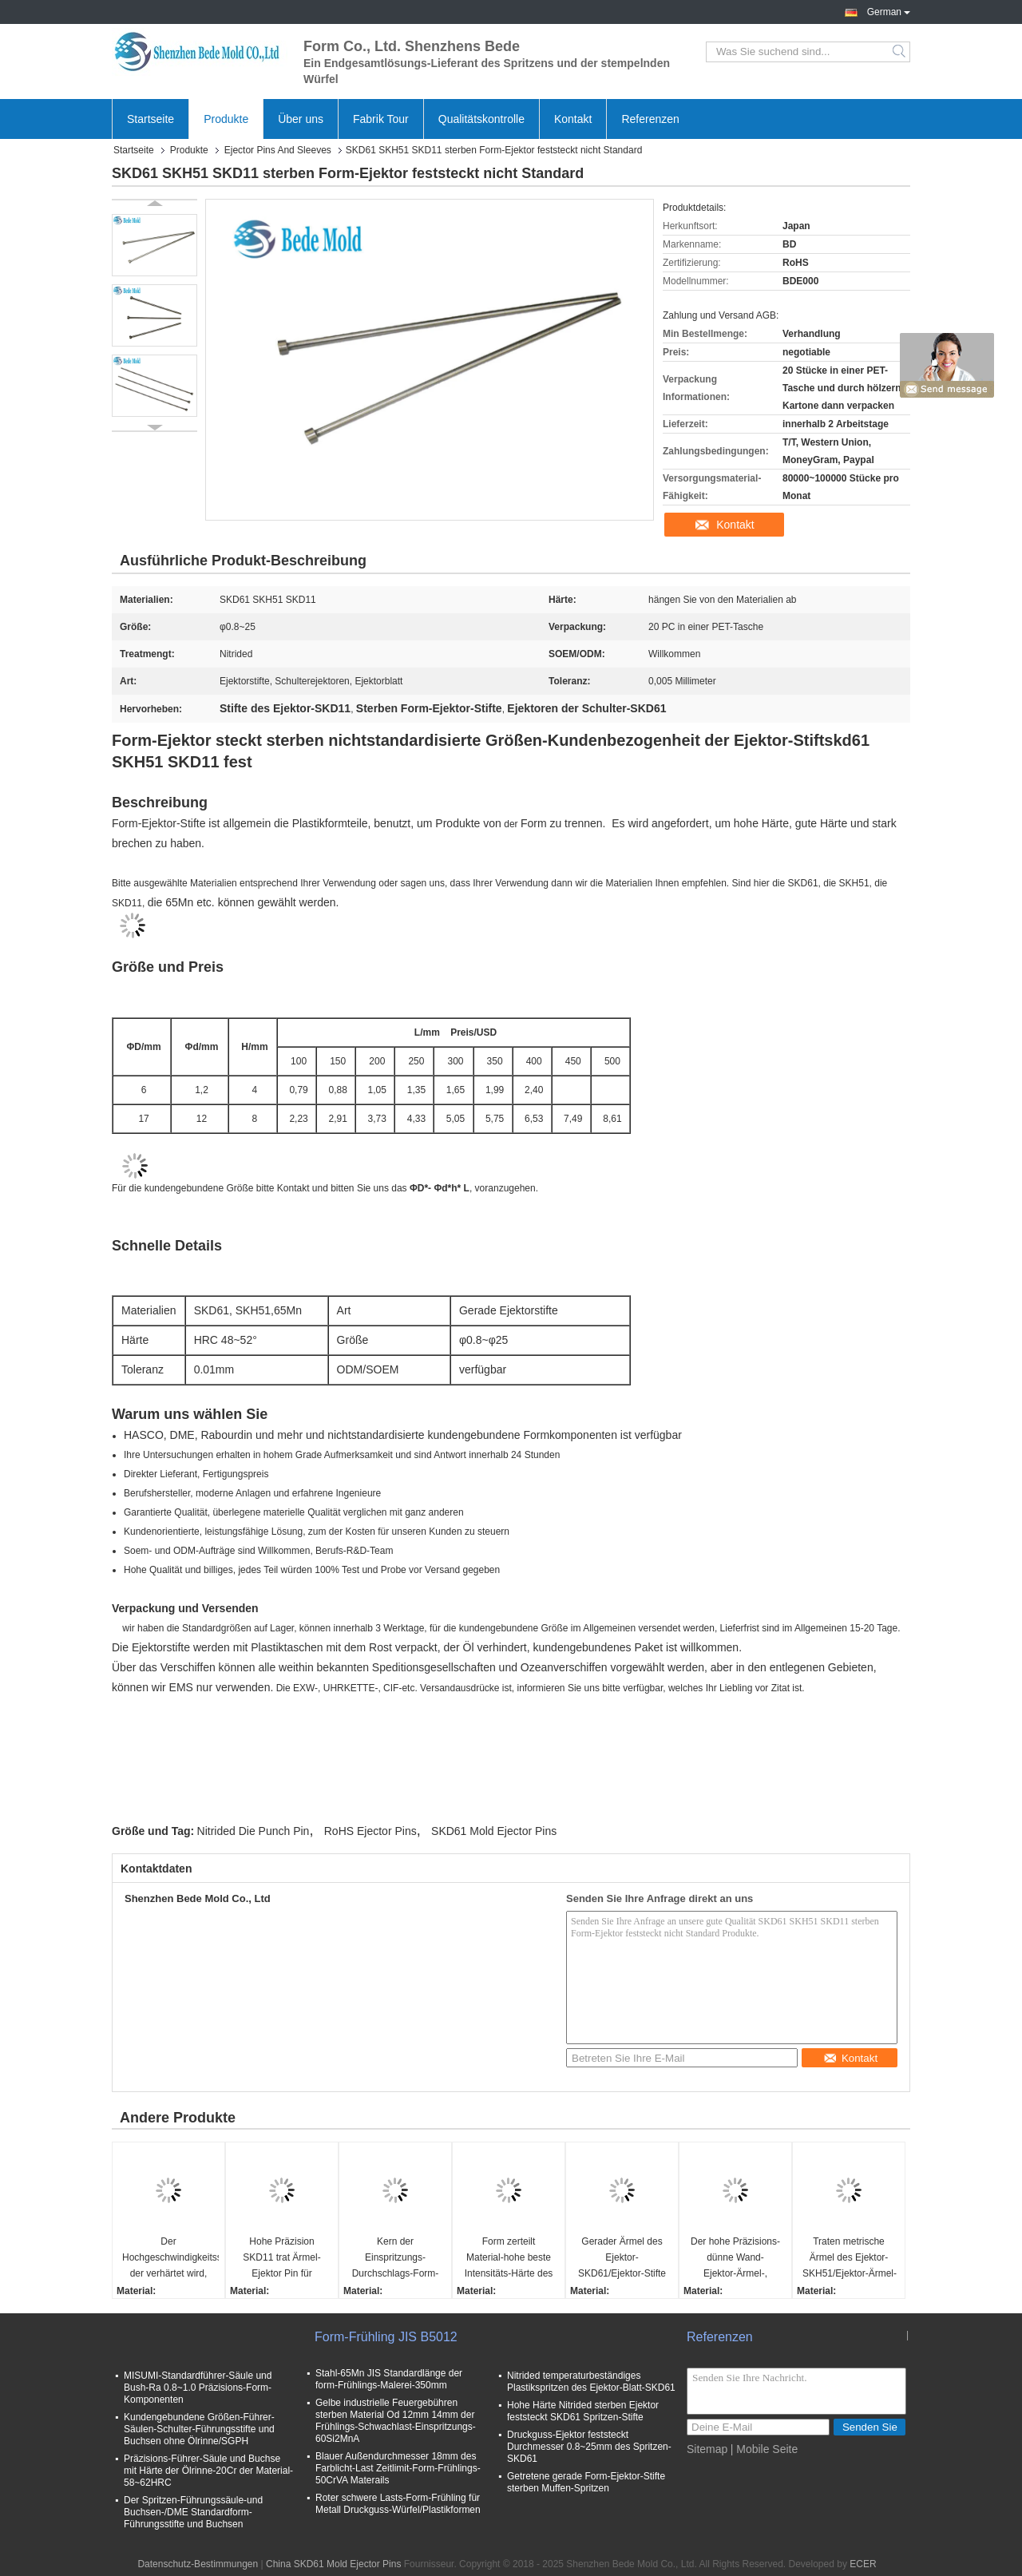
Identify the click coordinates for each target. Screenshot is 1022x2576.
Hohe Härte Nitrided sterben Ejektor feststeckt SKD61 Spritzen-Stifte (583, 2411)
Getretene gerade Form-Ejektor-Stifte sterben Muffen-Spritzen (586, 2482)
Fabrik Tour (381, 119)
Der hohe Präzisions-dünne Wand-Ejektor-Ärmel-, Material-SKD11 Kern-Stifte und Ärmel (736, 2258)
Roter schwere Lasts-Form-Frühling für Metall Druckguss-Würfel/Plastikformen (398, 2503)
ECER (863, 2564)
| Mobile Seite (764, 2449)
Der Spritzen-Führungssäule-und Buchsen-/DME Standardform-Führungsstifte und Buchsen (193, 2512)
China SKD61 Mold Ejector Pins (333, 2564)
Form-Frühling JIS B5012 (386, 2337)
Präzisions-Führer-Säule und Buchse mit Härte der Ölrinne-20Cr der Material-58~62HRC (208, 2470)
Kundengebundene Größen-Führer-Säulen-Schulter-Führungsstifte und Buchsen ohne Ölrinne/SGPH (199, 2429)
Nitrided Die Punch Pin (253, 1831)
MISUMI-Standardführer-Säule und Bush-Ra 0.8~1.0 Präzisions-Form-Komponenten (197, 2387)
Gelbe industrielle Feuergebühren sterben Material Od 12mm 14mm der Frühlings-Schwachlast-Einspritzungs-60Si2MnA (395, 2420)
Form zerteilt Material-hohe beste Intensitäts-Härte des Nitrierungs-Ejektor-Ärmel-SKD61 (509, 2258)
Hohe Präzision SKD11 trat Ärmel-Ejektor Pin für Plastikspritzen (281, 2258)
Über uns (300, 119)
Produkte (226, 119)
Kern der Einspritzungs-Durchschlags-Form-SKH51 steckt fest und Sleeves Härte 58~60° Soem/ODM (395, 2258)
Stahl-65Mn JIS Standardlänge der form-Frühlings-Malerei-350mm (388, 2379)
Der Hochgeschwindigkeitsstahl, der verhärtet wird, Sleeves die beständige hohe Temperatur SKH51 (170, 2258)
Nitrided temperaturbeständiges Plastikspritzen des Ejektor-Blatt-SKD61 (591, 2381)
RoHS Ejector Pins (370, 1831)
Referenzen (650, 119)
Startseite (150, 119)
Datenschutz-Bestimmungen (197, 2564)
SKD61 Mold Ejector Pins (494, 1831)
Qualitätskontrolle (481, 119)
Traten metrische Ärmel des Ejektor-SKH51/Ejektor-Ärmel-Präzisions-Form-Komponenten (849, 2258)
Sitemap (707, 2449)
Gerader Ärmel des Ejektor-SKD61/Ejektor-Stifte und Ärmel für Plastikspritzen (622, 2258)
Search (900, 52)
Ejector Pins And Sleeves (277, 150)
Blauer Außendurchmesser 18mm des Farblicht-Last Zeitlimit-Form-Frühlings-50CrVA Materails (398, 2468)
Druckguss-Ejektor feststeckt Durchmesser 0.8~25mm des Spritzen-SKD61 (589, 2446)
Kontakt (573, 119)
